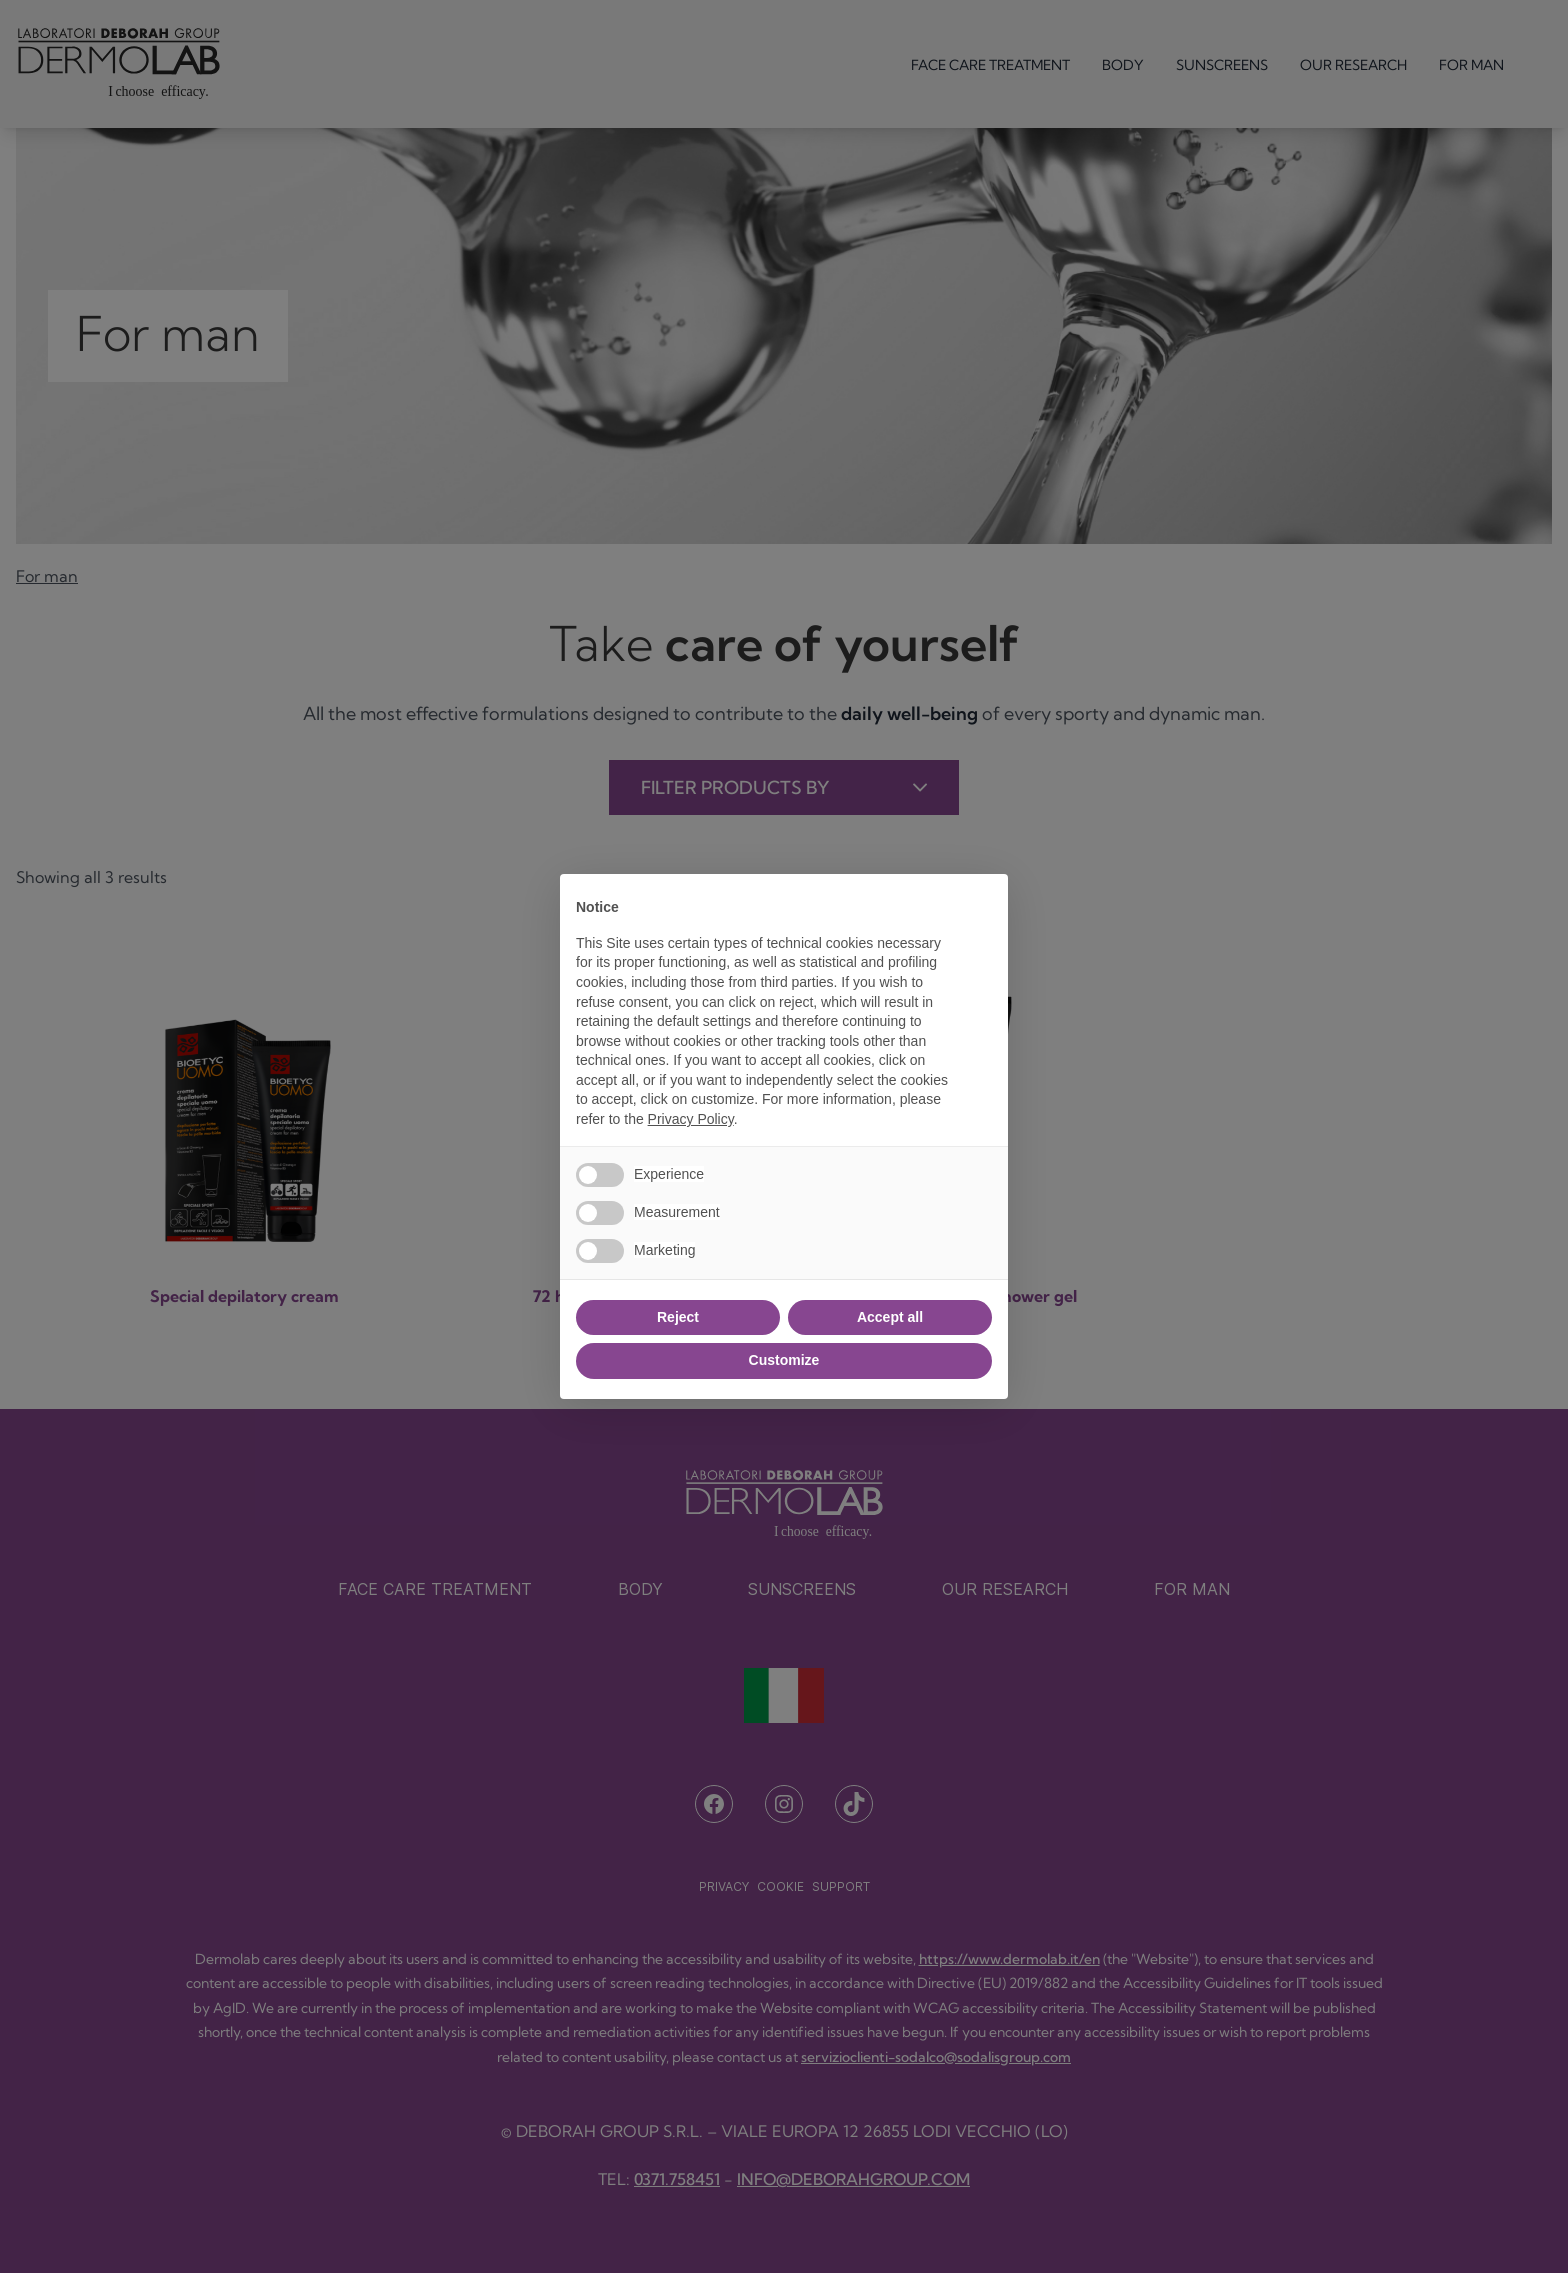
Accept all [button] (890, 1317)
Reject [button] (678, 1317)
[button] (982, 906)
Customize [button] (784, 1360)
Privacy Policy (691, 1119)
